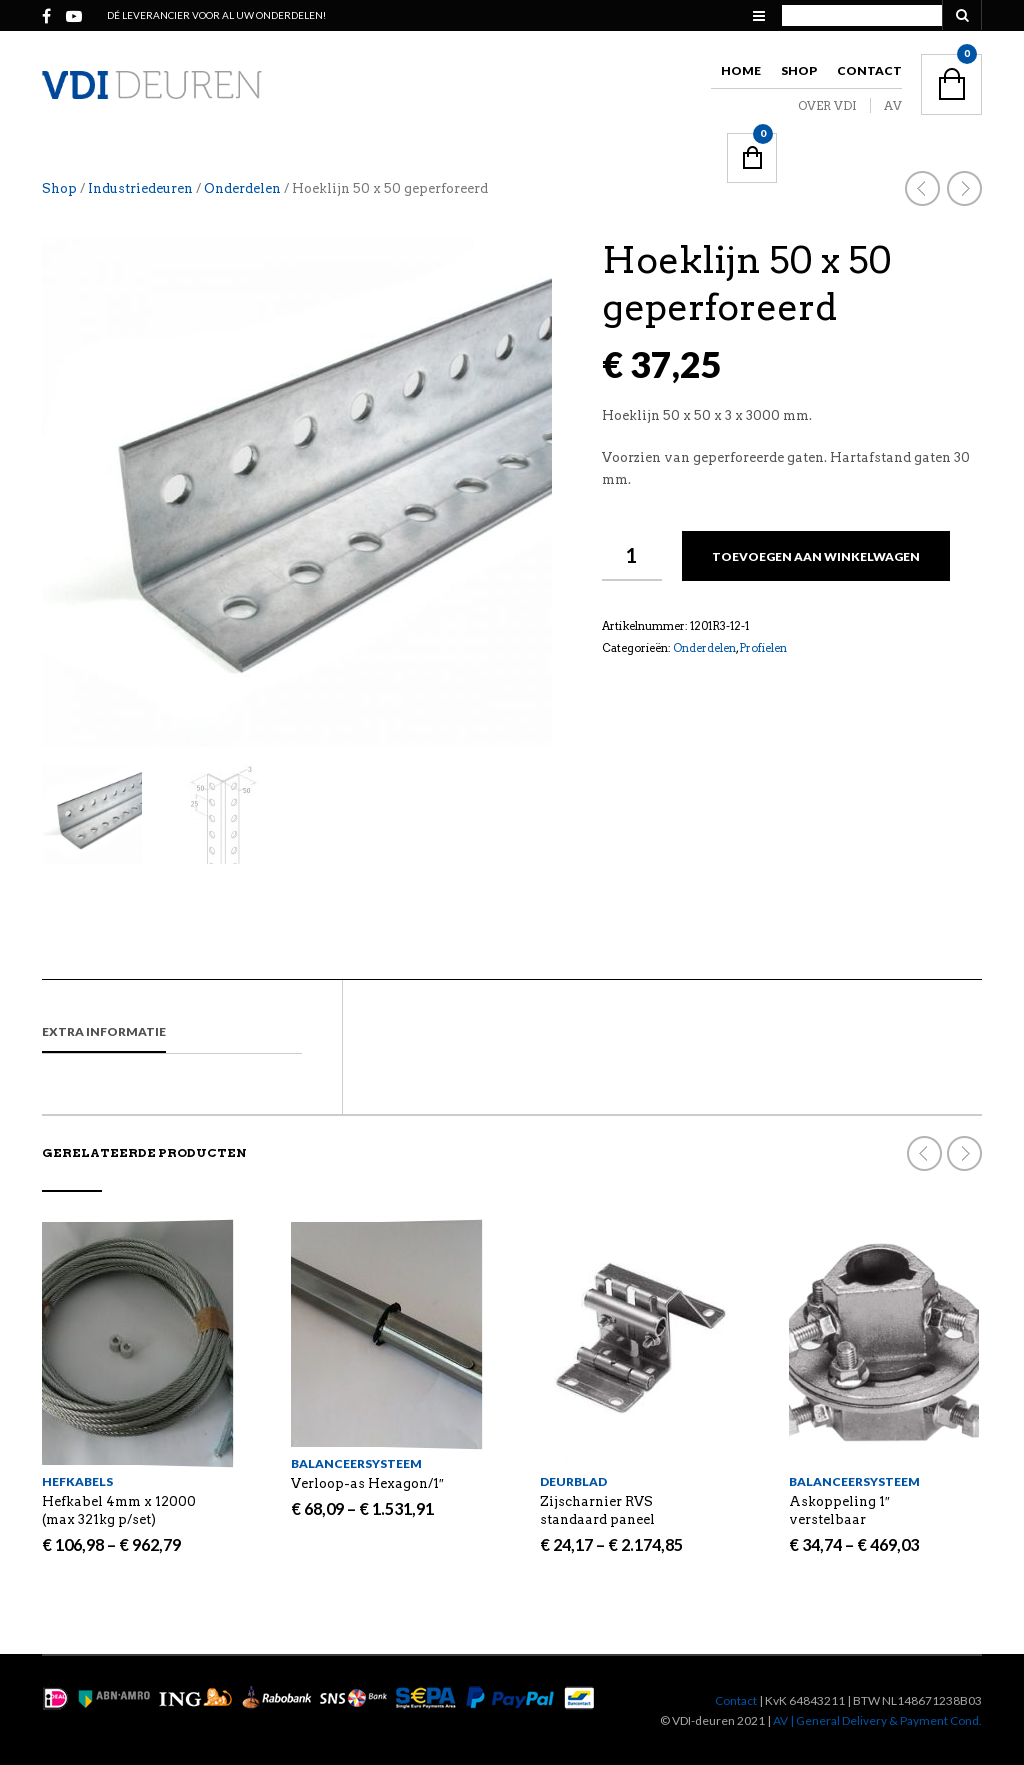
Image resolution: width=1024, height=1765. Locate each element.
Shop (799, 70)
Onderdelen (242, 188)
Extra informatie (104, 1031)
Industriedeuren (140, 188)
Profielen (763, 648)
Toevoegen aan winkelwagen (816, 556)
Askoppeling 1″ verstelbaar (839, 1510)
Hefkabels (77, 1481)
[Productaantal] (632, 556)
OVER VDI (827, 105)
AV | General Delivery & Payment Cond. (877, 1720)
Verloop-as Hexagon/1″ (367, 1483)
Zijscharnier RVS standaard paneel (597, 1510)
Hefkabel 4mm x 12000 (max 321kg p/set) (119, 1510)
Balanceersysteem (356, 1463)
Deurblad (573, 1481)
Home (741, 70)
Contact (869, 70)
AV (893, 105)
